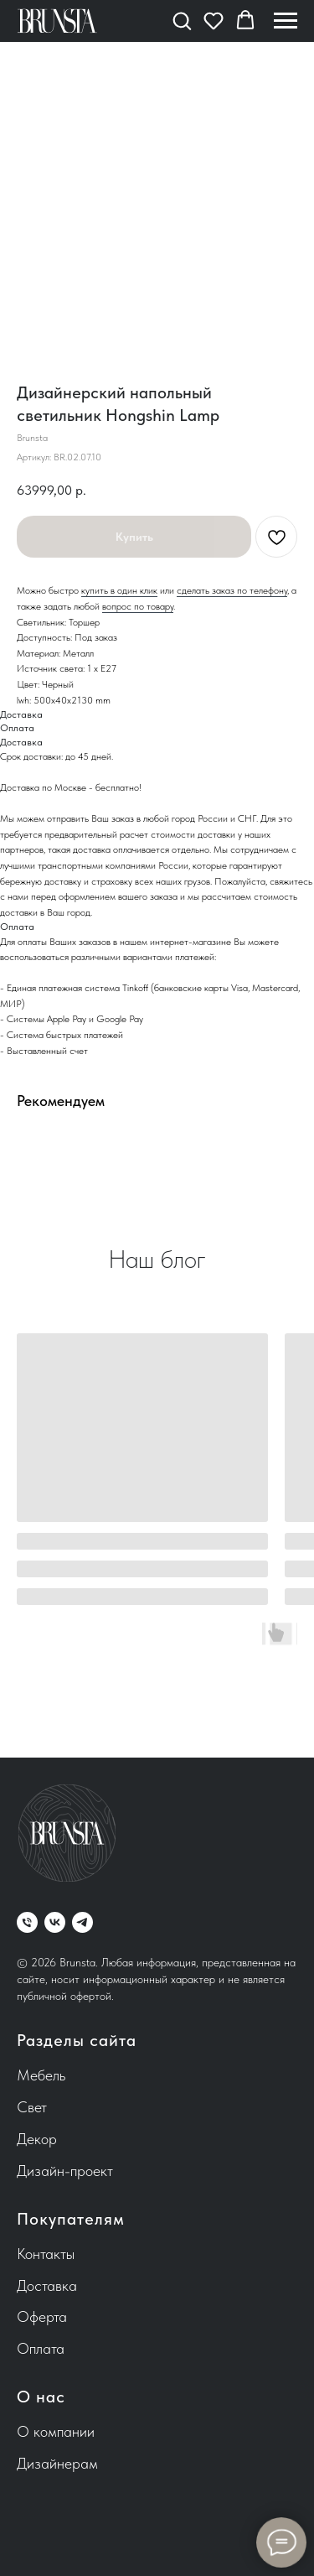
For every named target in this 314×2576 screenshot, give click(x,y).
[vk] (54, 1922)
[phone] (27, 1922)
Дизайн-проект (65, 2170)
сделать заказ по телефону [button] (232, 590)
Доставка (47, 2285)
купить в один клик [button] (119, 590)
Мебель (41, 2075)
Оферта (42, 2316)
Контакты (46, 2253)
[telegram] (82, 1922)
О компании (56, 2431)
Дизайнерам (57, 2463)
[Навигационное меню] (285, 21)
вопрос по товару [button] (137, 606)
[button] (182, 20)
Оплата (40, 2348)
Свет (32, 2107)
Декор (37, 2139)
